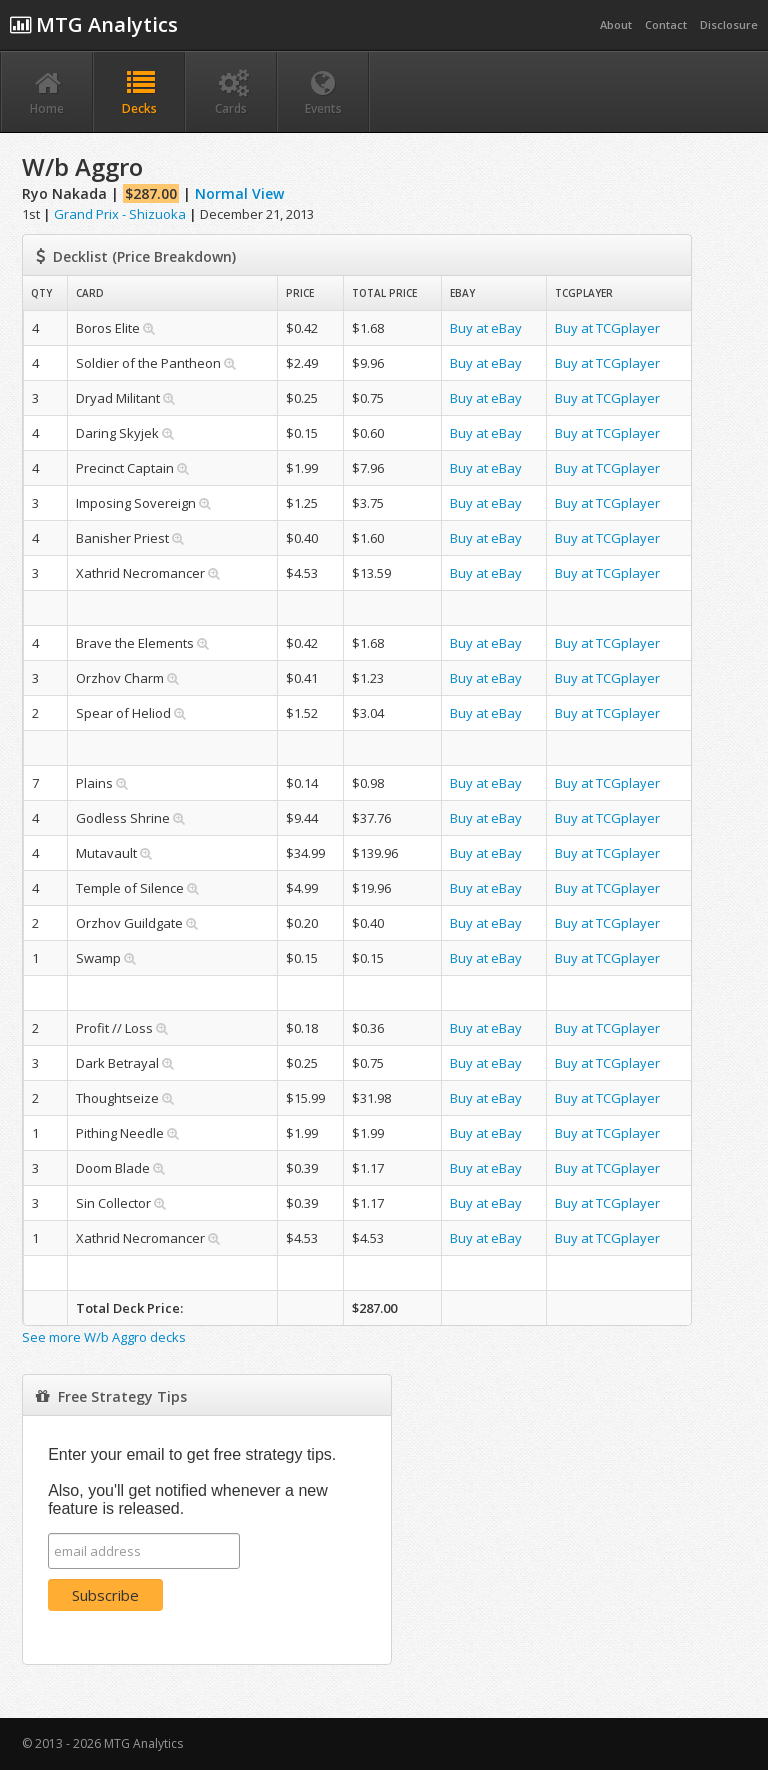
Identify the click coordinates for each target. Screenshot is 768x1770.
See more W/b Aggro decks (104, 1337)
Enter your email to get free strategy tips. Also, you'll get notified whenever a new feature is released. (192, 1481)
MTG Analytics (94, 24)
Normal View (239, 193)
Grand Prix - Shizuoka (120, 214)
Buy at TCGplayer (607, 328)
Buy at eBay (486, 328)
